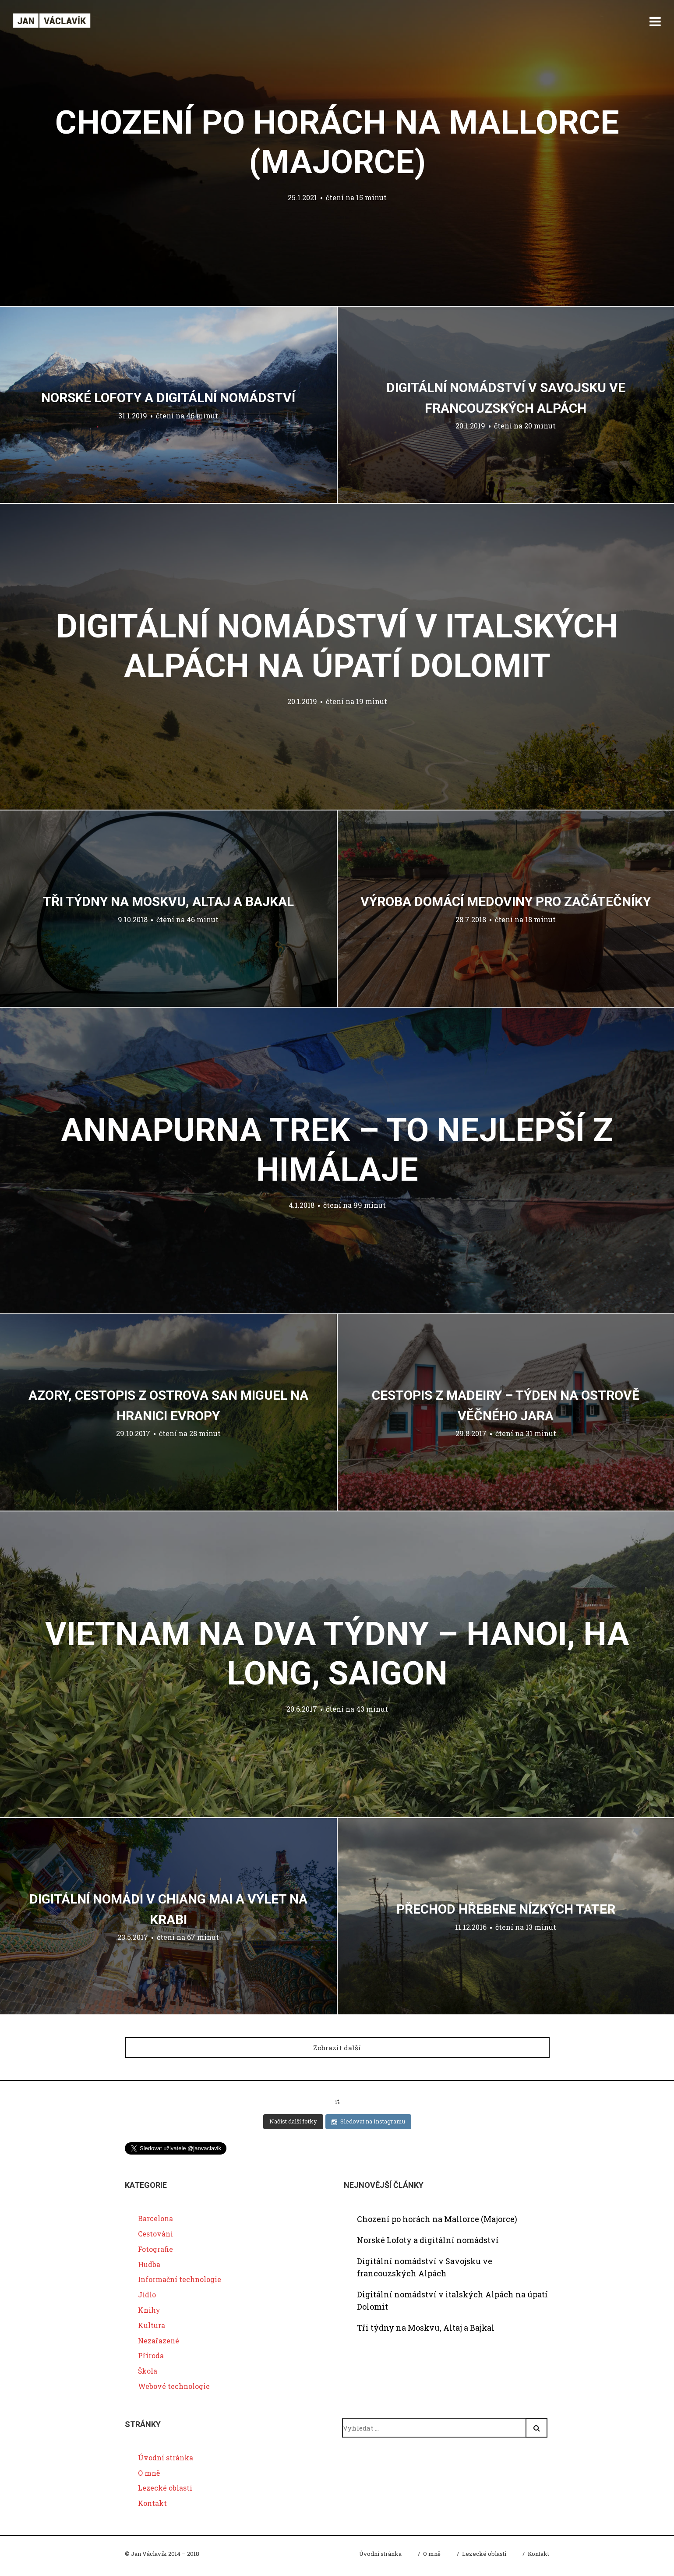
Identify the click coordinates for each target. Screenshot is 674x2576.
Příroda (151, 2355)
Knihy (149, 2310)
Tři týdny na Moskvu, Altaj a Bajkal (168, 901)
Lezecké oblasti (165, 2488)
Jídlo (147, 2295)
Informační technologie (179, 2279)
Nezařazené (158, 2340)
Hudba (149, 2264)
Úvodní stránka (165, 2457)
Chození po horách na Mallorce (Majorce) (437, 2219)
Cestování (155, 2234)
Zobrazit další (337, 2047)
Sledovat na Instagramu (368, 2122)
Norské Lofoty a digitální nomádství (168, 397)
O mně (149, 2472)
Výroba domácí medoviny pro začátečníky (505, 901)
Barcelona (155, 2218)
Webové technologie (174, 2386)
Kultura (151, 2325)
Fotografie (155, 2249)
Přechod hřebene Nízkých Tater (505, 1909)
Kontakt (152, 2503)
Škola (147, 2371)
